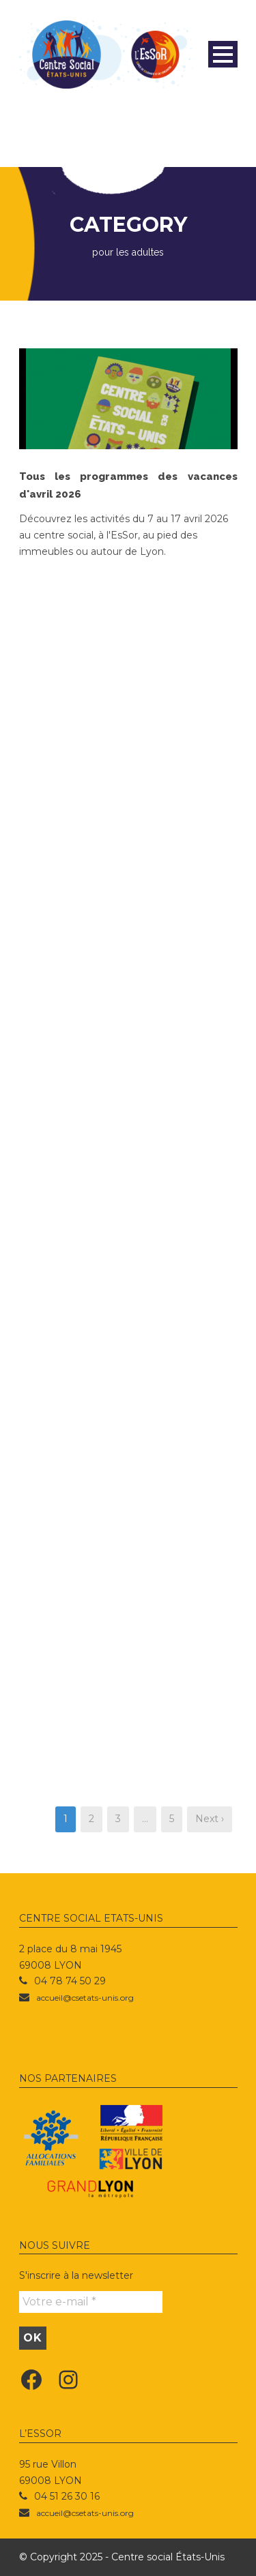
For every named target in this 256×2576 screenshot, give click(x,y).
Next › (209, 1819)
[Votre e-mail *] (90, 2302)
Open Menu (223, 54)
